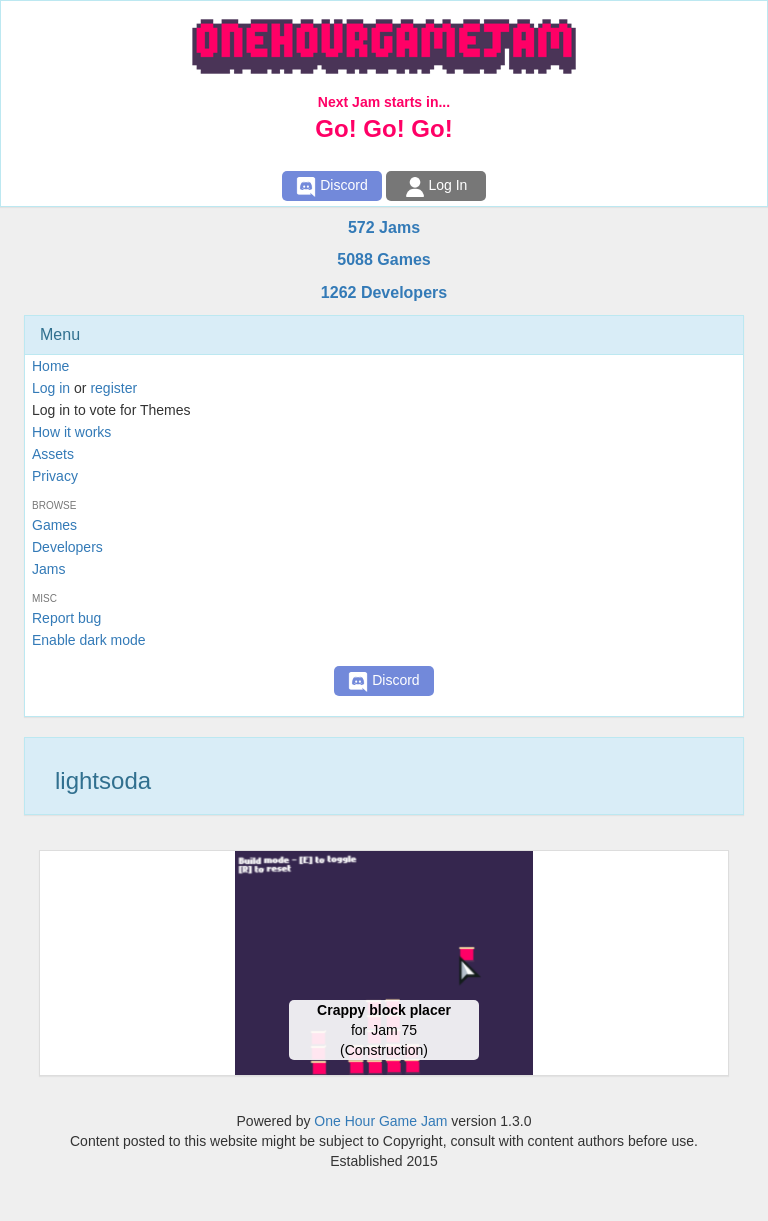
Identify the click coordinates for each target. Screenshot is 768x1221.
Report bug (66, 618)
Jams (48, 569)
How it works (71, 432)
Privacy (55, 476)
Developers (67, 547)
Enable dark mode (89, 640)
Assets (53, 454)
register (113, 388)
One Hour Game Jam (380, 1121)
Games (54, 525)
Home (50, 366)
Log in (51, 388)
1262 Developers (384, 292)
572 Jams (384, 227)
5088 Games (383, 259)
